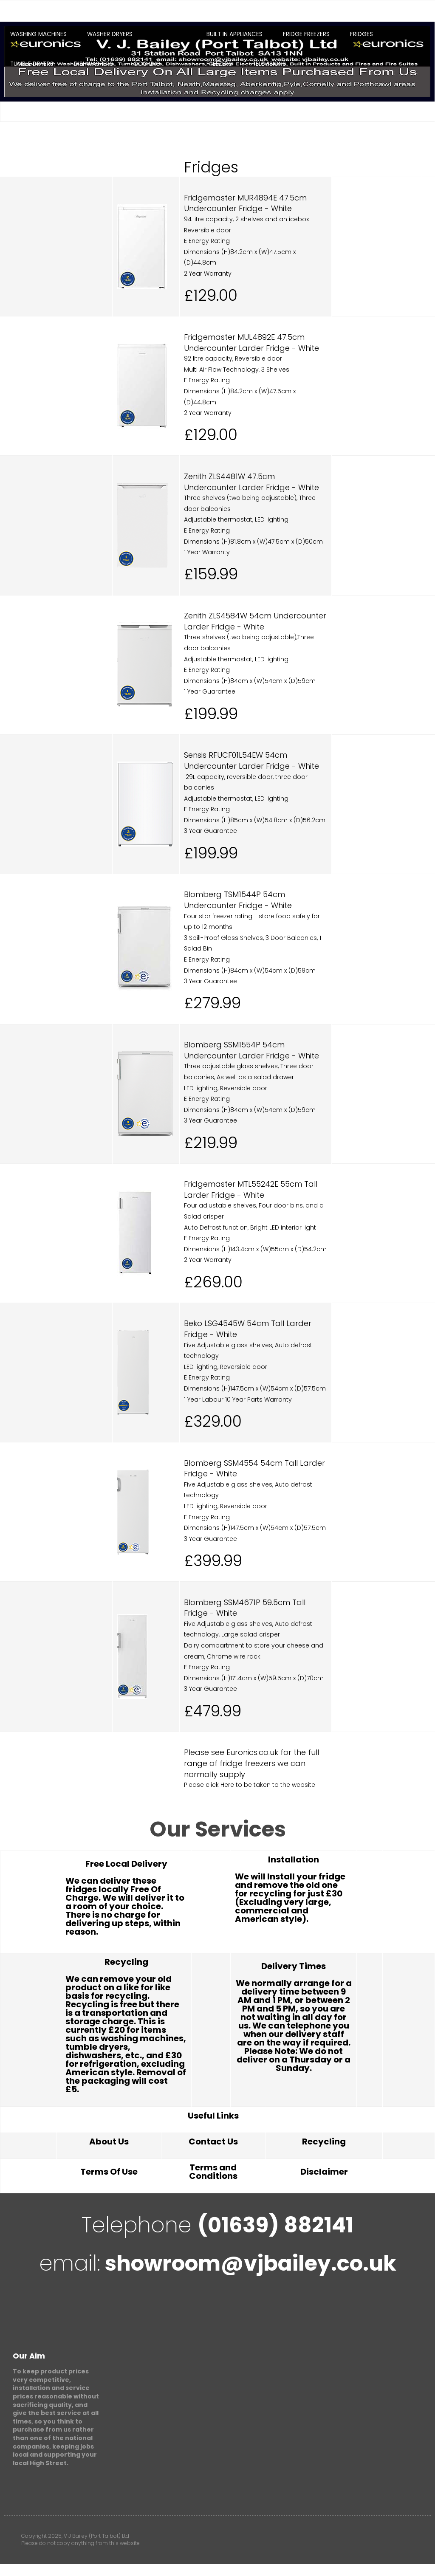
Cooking (147, 64)
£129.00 (210, 295)
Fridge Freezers (306, 34)
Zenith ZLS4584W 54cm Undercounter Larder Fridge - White (255, 621)
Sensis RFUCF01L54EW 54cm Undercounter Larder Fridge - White (251, 760)
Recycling (324, 2141)
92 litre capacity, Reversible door (233, 358)
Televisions (269, 64)
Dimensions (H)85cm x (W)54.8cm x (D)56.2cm (254, 820)
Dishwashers (93, 64)
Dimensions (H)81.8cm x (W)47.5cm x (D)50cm (253, 541)
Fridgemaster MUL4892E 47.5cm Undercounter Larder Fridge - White (251, 342)
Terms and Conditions (213, 2171)
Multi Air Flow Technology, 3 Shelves (236, 369)
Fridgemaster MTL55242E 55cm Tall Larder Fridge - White (250, 1189)
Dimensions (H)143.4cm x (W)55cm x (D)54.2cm (255, 1249)
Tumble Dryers (32, 64)
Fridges (361, 34)
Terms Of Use (109, 2172)
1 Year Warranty (207, 552)
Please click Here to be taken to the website (249, 1784)
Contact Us (213, 2141)
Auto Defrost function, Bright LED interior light (250, 1227)
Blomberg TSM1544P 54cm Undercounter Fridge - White (238, 900)
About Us (109, 2141)
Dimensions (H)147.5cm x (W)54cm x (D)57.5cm (255, 1388)
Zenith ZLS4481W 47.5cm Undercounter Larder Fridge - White (251, 482)
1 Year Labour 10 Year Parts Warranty (238, 1399)
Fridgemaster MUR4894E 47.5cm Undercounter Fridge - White (245, 203)
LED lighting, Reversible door (225, 1088)
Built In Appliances (234, 34)
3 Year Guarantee (210, 831)
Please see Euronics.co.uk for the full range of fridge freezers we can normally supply (251, 1763)
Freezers (219, 64)
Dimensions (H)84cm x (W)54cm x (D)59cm (250, 681)
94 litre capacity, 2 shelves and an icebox (246, 219)
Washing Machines (38, 34)
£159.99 (211, 574)
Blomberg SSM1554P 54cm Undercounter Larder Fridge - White (251, 1050)
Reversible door (207, 230)
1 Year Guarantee (209, 691)
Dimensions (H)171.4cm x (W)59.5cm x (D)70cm (254, 1678)
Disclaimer (324, 2172)
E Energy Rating (207, 241)
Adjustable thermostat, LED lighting (236, 519)
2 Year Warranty (208, 273)
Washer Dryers (110, 34)
